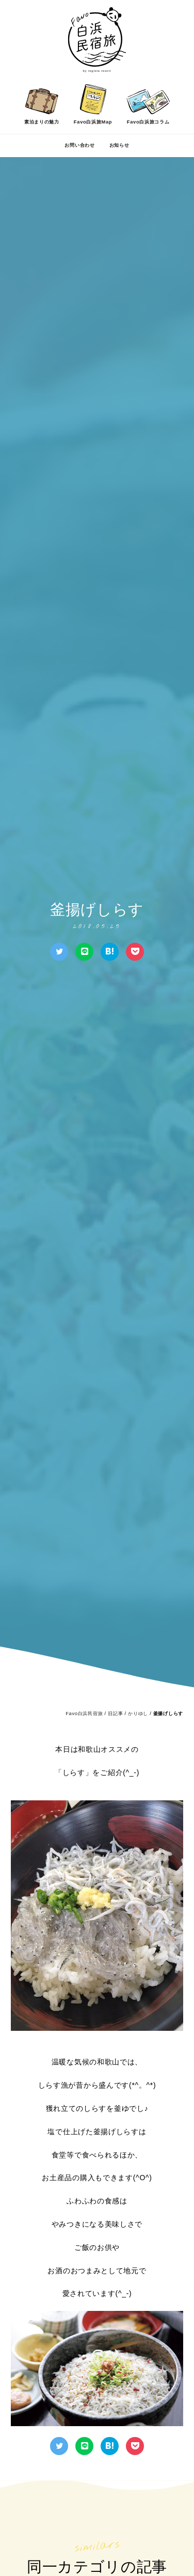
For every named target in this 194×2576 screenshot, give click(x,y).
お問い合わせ (79, 145)
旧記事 (115, 1713)
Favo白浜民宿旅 (84, 1713)
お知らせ (119, 145)
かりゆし (138, 1713)
